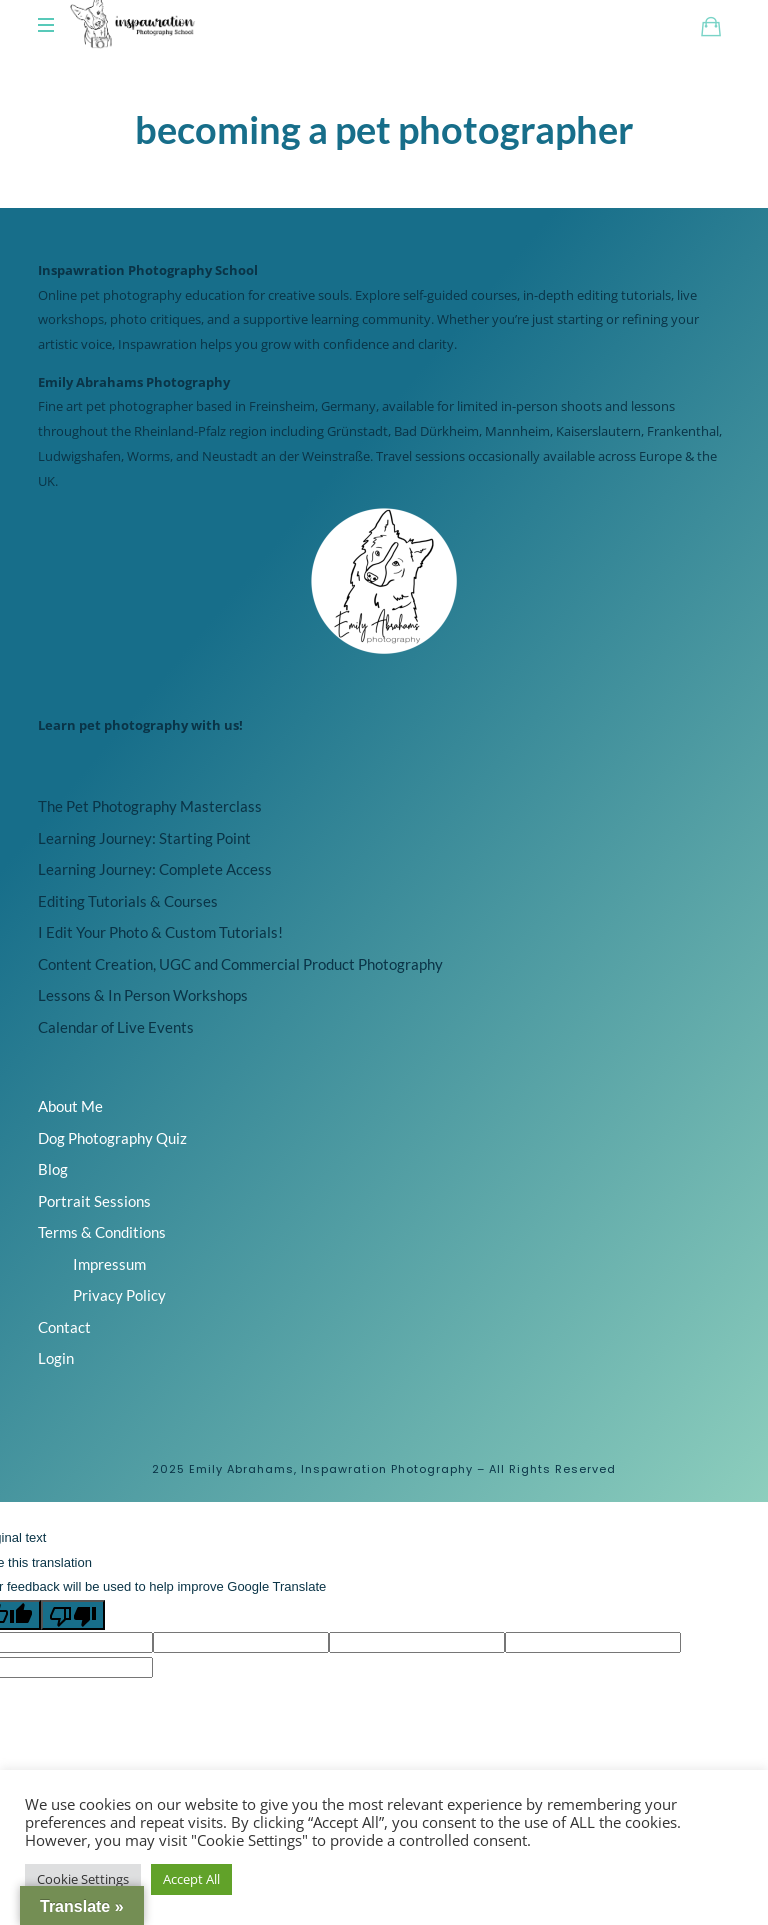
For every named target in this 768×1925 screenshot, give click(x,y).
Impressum (109, 1264)
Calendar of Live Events (116, 1027)
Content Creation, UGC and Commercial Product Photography (240, 964)
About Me (70, 1106)
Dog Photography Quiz (112, 1138)
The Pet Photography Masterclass (150, 806)
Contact (64, 1327)
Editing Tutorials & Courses (128, 901)
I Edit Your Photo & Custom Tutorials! (160, 932)
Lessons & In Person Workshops (143, 995)
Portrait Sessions (94, 1201)
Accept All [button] (191, 1879)
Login (56, 1358)
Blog (53, 1169)
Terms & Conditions (102, 1232)
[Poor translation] (73, 1615)
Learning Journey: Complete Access (155, 869)
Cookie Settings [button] (83, 1879)
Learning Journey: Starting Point (144, 838)
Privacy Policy (119, 1295)
